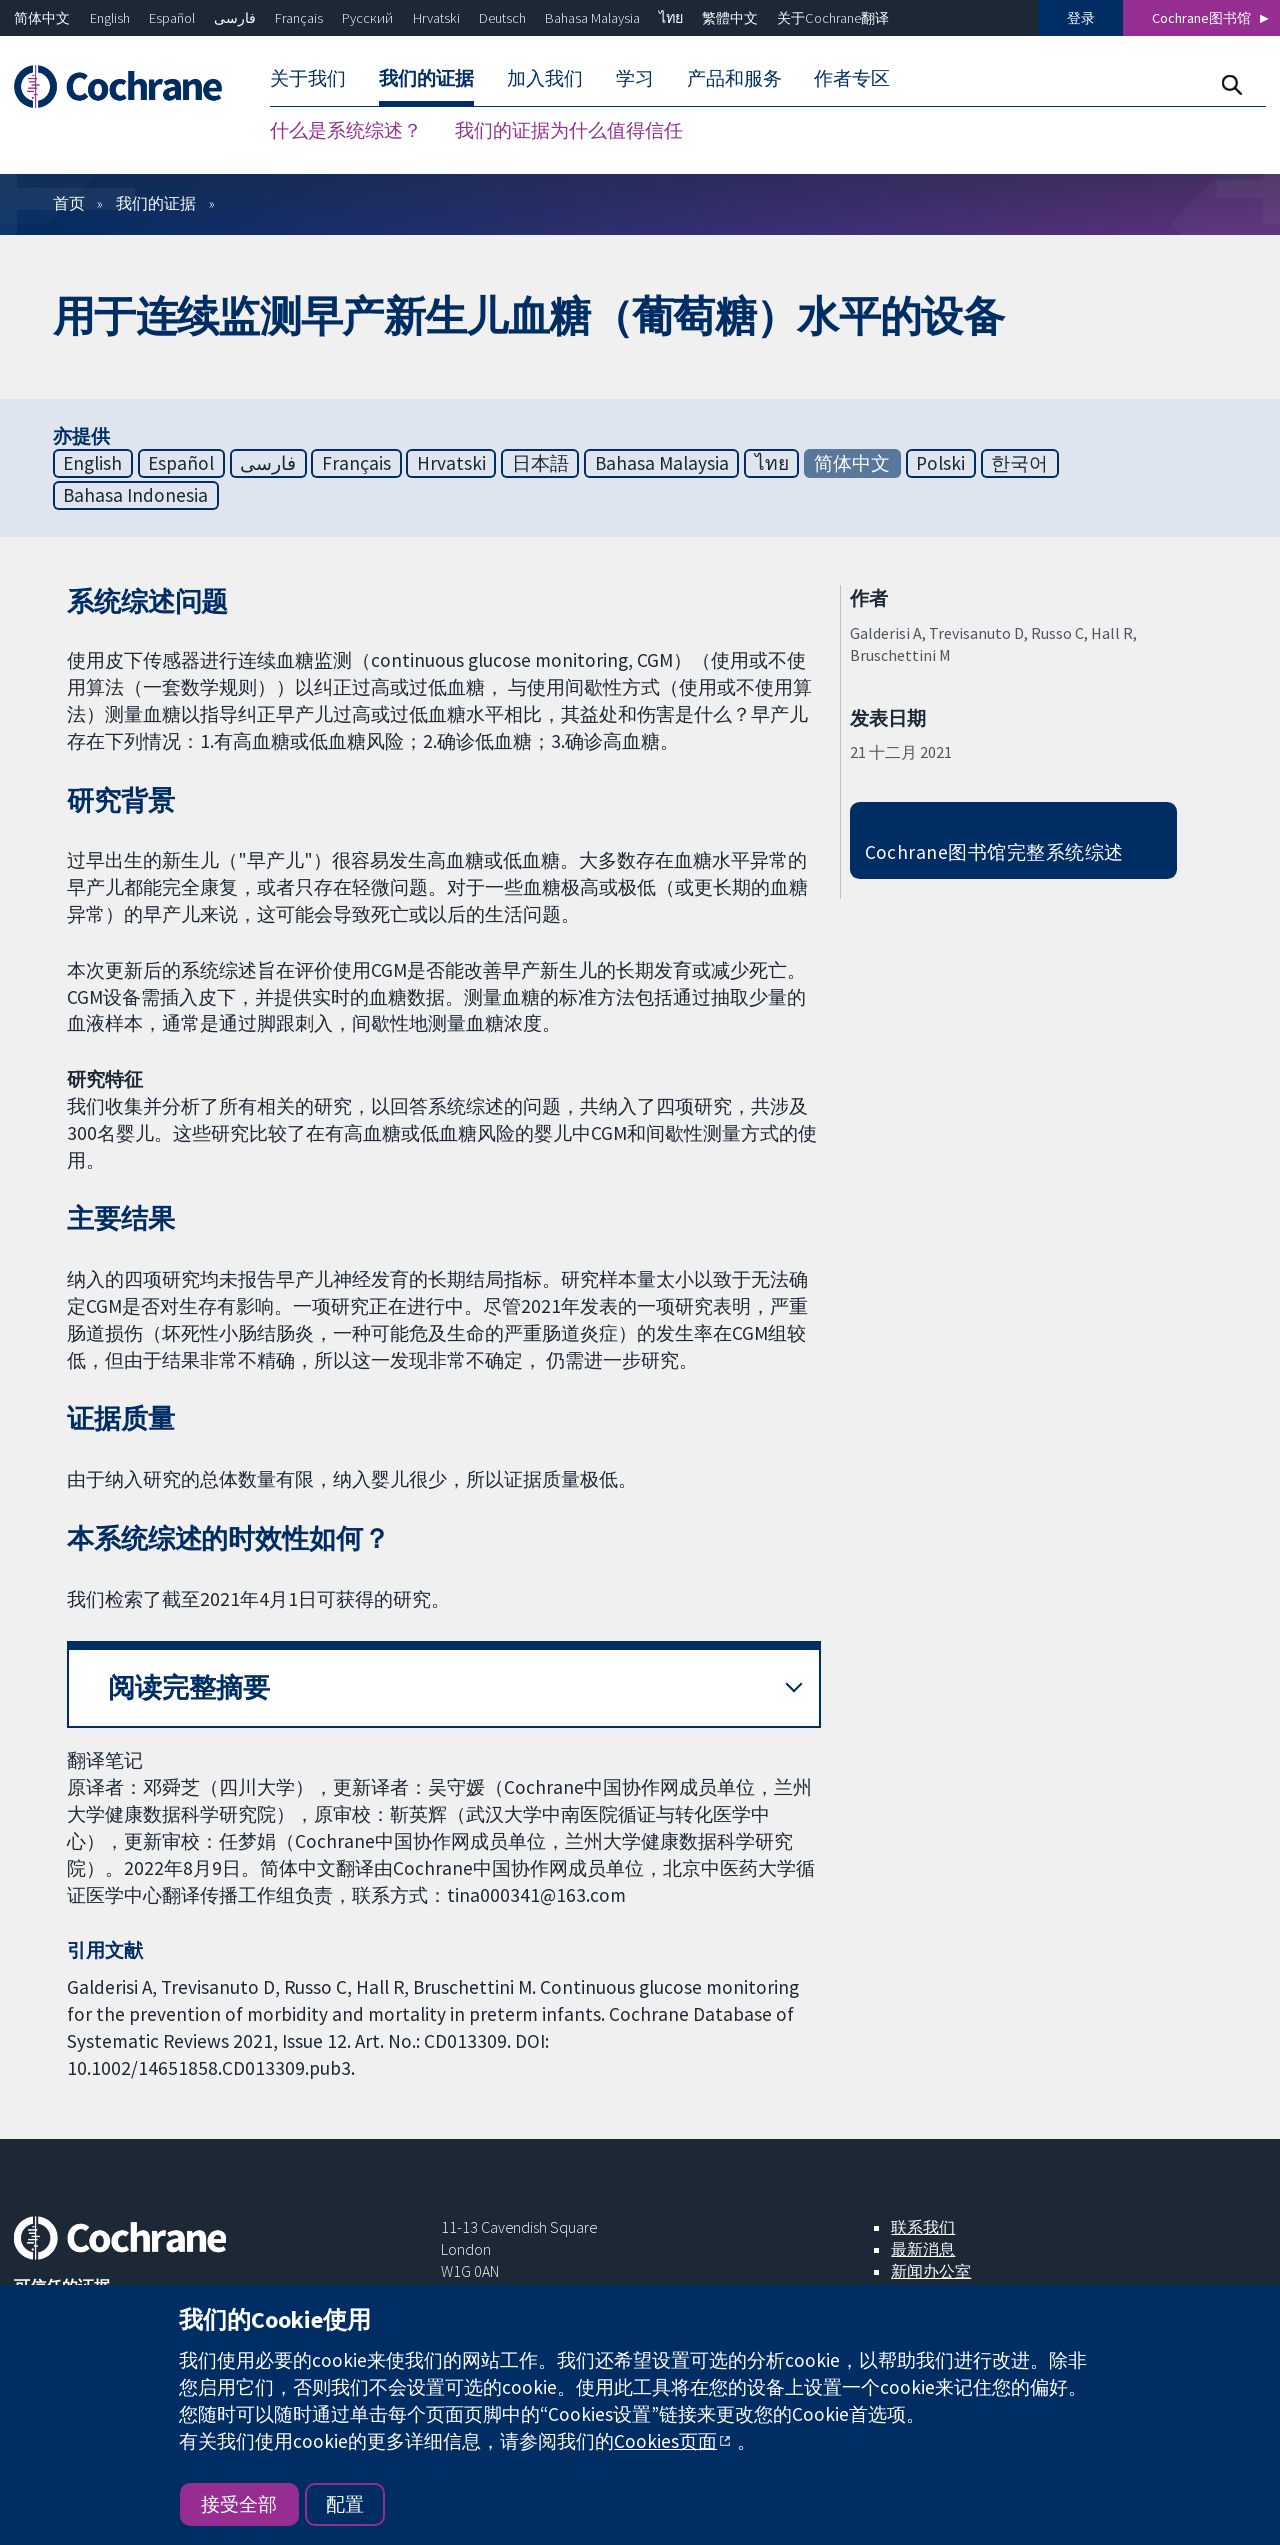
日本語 (540, 463)
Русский (367, 18)
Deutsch (502, 18)
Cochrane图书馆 (1201, 18)
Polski (940, 463)
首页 (69, 203)
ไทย (671, 18)
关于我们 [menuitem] (308, 78)
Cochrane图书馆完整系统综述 (994, 852)
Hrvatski (436, 18)
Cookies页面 (665, 2441)
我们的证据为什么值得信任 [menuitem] (569, 130)
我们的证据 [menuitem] (426, 78)
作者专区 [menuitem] (852, 78)
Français (299, 18)
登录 (1081, 18)
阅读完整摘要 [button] (189, 1687)
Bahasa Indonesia (135, 495)
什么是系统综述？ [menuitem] (346, 130)
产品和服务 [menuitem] (734, 78)
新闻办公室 (931, 2271)
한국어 (1019, 463)
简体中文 (42, 18)
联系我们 (923, 2227)
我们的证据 (156, 203)
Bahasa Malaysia (592, 18)
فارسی (235, 18)
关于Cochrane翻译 (833, 18)
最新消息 (923, 2249)
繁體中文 (730, 18)
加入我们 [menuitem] (545, 78)
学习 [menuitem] (635, 78)
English (110, 18)
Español (172, 18)
